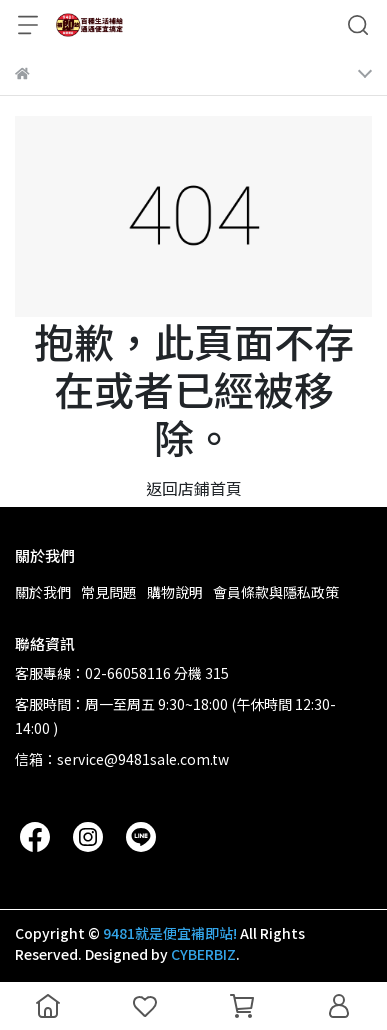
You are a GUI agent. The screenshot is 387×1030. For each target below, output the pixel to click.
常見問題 (109, 592)
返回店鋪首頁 (194, 488)
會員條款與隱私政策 (276, 592)
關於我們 (43, 592)
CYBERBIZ (203, 954)
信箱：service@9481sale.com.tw (122, 759)
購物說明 (175, 592)
